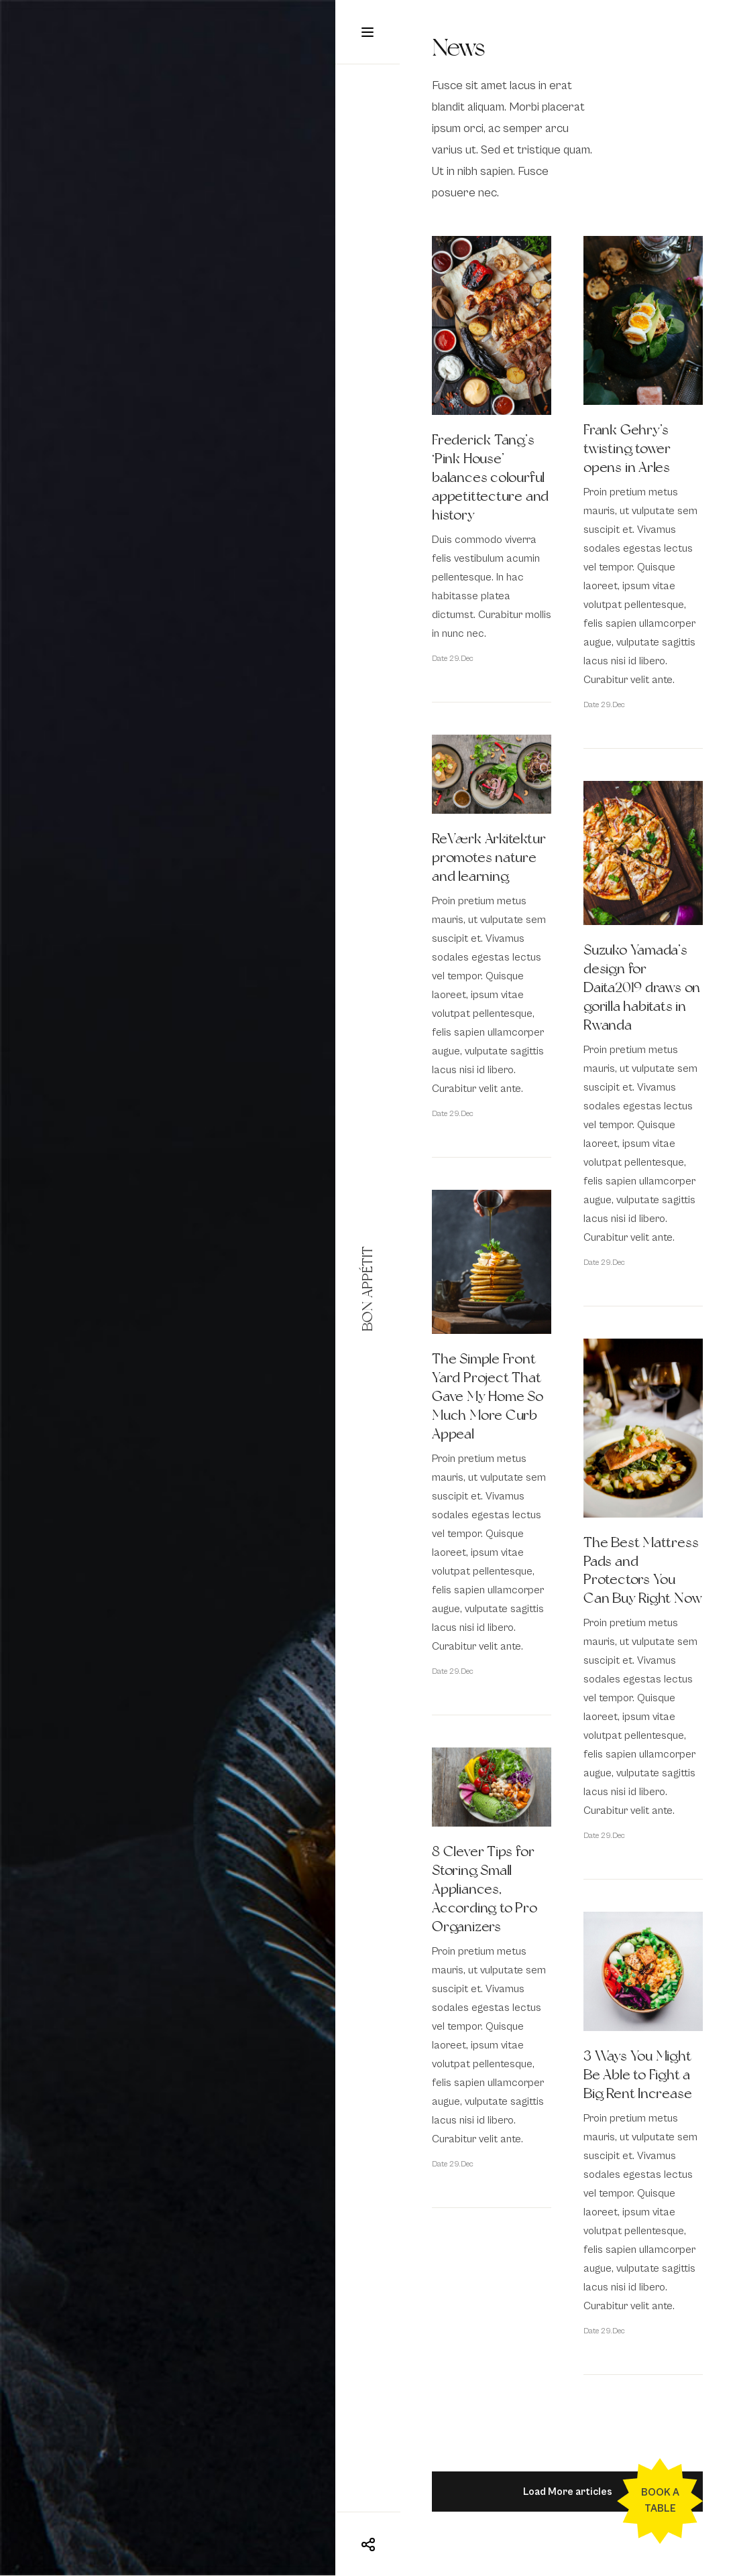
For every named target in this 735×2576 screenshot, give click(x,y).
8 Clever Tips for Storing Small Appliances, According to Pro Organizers (484, 1889)
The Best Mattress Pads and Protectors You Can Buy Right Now (642, 1570)
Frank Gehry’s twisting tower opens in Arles (627, 448)
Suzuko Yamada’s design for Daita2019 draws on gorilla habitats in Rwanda (641, 987)
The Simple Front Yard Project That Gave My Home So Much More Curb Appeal (487, 1396)
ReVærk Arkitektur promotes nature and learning (488, 857)
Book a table (660, 2500)
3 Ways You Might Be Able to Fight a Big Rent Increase (637, 2074)
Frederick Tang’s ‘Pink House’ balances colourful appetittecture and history (490, 477)
